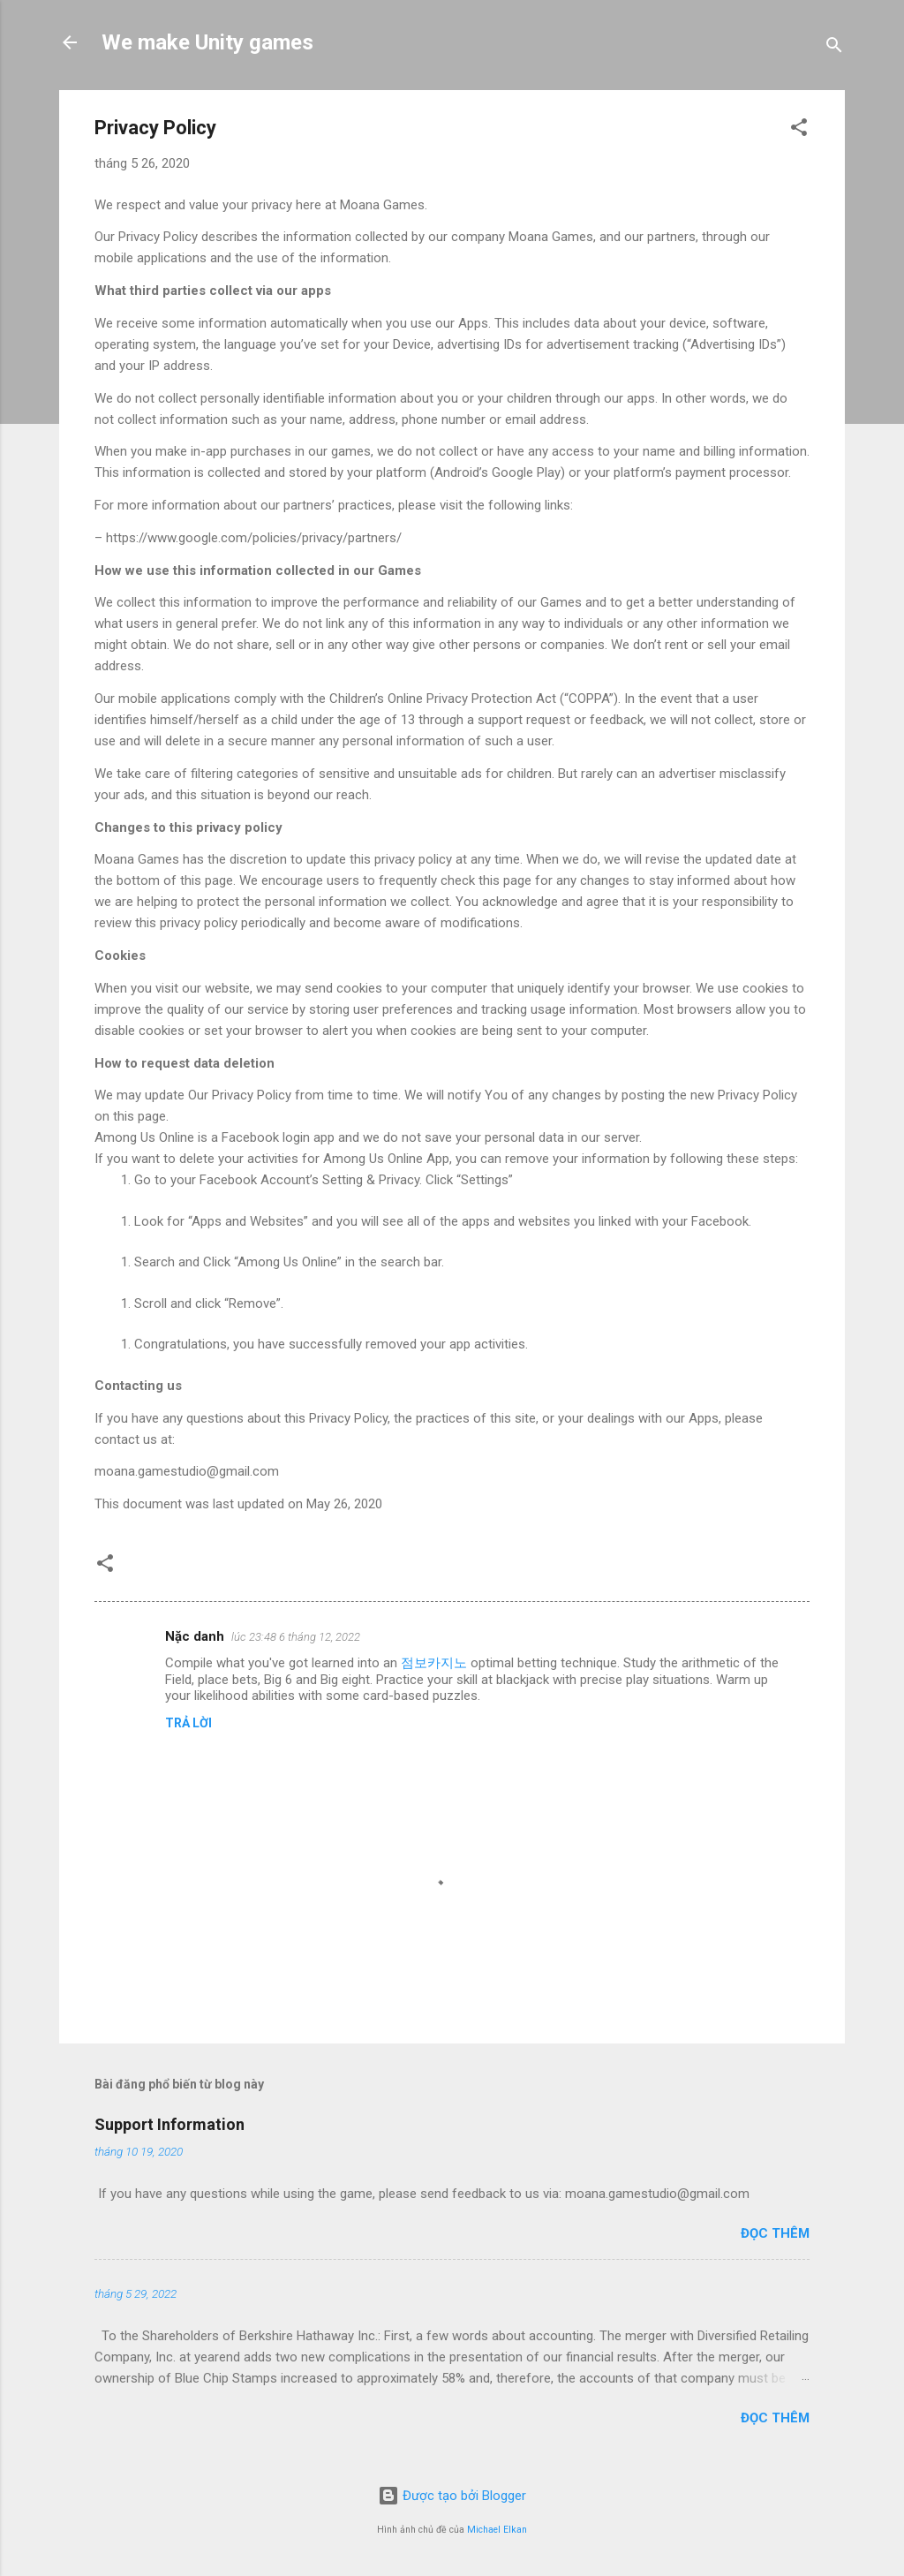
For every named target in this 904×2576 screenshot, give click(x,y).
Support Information (169, 2124)
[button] (799, 130)
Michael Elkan (497, 2529)
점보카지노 (434, 1663)
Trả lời (188, 1723)
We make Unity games (207, 42)
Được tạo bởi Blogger (452, 2496)
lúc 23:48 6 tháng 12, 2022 (295, 1636)
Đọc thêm (775, 2233)
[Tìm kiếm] (834, 48)
